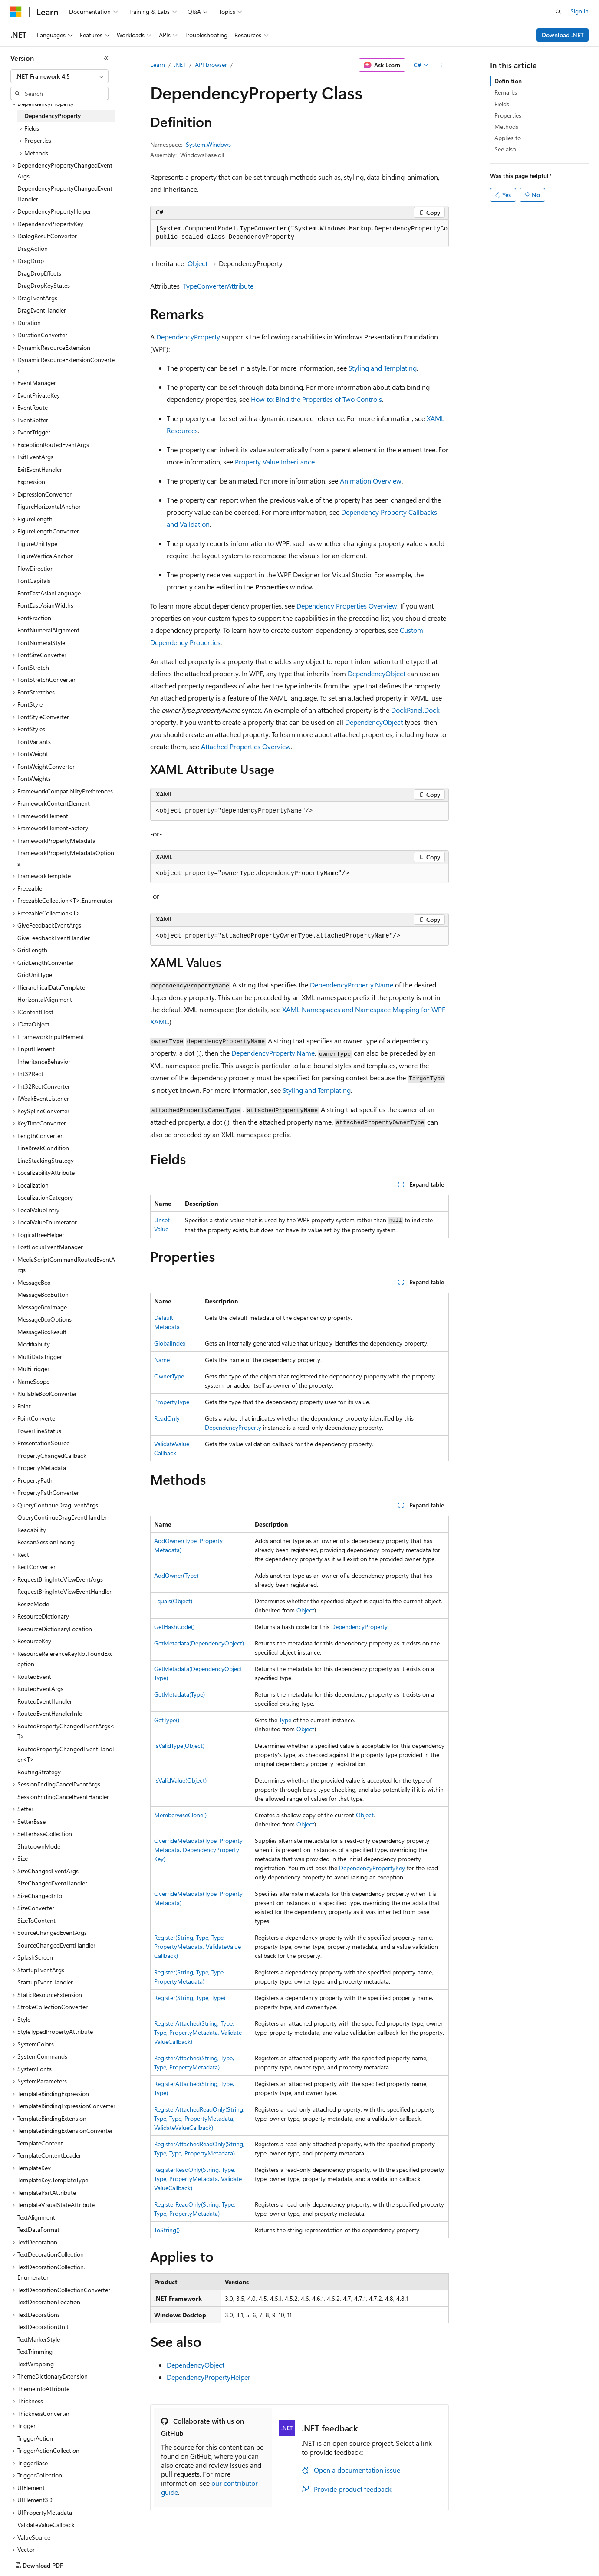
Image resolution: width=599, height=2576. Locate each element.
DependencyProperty (188, 336)
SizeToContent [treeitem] (36, 1920)
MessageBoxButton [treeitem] (43, 1294)
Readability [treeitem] (31, 1530)
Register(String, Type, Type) (189, 1998)
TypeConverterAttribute (218, 285)
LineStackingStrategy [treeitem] (45, 1160)
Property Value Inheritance (275, 461)
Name (162, 1359)
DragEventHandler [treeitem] (41, 310)
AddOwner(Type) (176, 1575)
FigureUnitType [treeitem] (37, 544)
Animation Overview (371, 480)
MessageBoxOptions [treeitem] (44, 1319)
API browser (211, 64)
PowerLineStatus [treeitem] (39, 1431)
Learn (157, 64)
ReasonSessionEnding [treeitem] (46, 1542)
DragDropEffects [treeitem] (39, 273)
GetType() (166, 1720)
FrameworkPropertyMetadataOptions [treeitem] (65, 858)
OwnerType (169, 1376)
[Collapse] (106, 58)
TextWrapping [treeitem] (35, 2364)
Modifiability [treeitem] (33, 1344)
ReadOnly (167, 1418)
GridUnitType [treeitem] (34, 975)
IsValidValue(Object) (180, 1780)
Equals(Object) (173, 1601)
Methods (506, 126)
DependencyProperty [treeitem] (52, 116)
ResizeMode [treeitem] (33, 1604)
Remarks (505, 92)
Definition (508, 81)
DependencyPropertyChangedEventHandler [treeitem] (64, 193)
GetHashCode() (174, 1626)
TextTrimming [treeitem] (35, 2351)
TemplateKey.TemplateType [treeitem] (52, 2180)
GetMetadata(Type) (179, 1694)
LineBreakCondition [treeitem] (43, 1148)
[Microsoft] (16, 11)
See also (505, 149)
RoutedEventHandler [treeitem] (44, 1701)
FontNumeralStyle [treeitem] (41, 642)
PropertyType (171, 1402)
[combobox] (59, 76)
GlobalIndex (169, 1343)
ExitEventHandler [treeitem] (39, 469)
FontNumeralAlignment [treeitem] (48, 630)
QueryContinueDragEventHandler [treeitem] (62, 1517)
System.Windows (208, 144)
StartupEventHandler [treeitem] (45, 1982)
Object (197, 263)
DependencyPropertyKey (372, 1868)
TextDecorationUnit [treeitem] (43, 2327)
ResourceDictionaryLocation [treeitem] (54, 1629)
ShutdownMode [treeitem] (38, 1846)
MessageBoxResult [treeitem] (41, 1332)
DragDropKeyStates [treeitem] (43, 285)
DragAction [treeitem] (32, 248)
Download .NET (563, 35)
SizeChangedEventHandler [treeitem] (52, 1883)
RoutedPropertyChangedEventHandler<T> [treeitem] (65, 1754)
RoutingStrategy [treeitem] (39, 1772)
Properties (507, 115)
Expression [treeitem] (31, 481)
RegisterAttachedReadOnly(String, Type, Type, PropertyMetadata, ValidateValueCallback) (199, 2118)
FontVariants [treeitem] (34, 741)
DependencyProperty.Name (351, 984)
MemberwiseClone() (180, 1815)
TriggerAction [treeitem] (35, 2438)
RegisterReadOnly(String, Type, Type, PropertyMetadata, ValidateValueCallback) (198, 2178)
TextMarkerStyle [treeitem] (38, 2339)
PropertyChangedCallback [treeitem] (51, 1455)
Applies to (507, 138)
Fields (501, 104)
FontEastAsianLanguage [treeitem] (49, 593)
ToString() (167, 2230)
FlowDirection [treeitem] (35, 568)
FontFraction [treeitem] (34, 618)
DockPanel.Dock (415, 709)
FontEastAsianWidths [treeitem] (45, 605)
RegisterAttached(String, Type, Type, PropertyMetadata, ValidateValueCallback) (198, 2032)
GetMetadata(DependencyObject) (199, 1643)
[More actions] (441, 65)
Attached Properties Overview (246, 746)
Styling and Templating (383, 367)
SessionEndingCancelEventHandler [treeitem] (63, 1797)
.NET (180, 64)
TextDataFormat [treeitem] (38, 2229)
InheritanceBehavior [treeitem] (43, 1061)
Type (285, 1720)
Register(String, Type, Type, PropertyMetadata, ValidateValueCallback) (197, 1946)
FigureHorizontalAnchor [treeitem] (49, 506)
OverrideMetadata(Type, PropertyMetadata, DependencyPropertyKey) (198, 1849)
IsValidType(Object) (179, 1745)
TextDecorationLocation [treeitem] (48, 2302)
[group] (299, 233)
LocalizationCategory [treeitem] (45, 1197)
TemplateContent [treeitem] (40, 2143)
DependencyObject (376, 673)
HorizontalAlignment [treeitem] (44, 999)
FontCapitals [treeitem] (33, 580)
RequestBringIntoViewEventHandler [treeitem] (64, 1591)
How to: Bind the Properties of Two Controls (316, 399)
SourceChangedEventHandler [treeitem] (56, 1945)
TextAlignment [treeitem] (36, 2217)
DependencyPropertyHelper (208, 2377)
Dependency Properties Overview (346, 605)
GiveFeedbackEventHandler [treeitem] (53, 938)
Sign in (579, 11)
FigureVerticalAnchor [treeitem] (45, 556)
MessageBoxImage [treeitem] (42, 1307)
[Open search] (558, 12)
